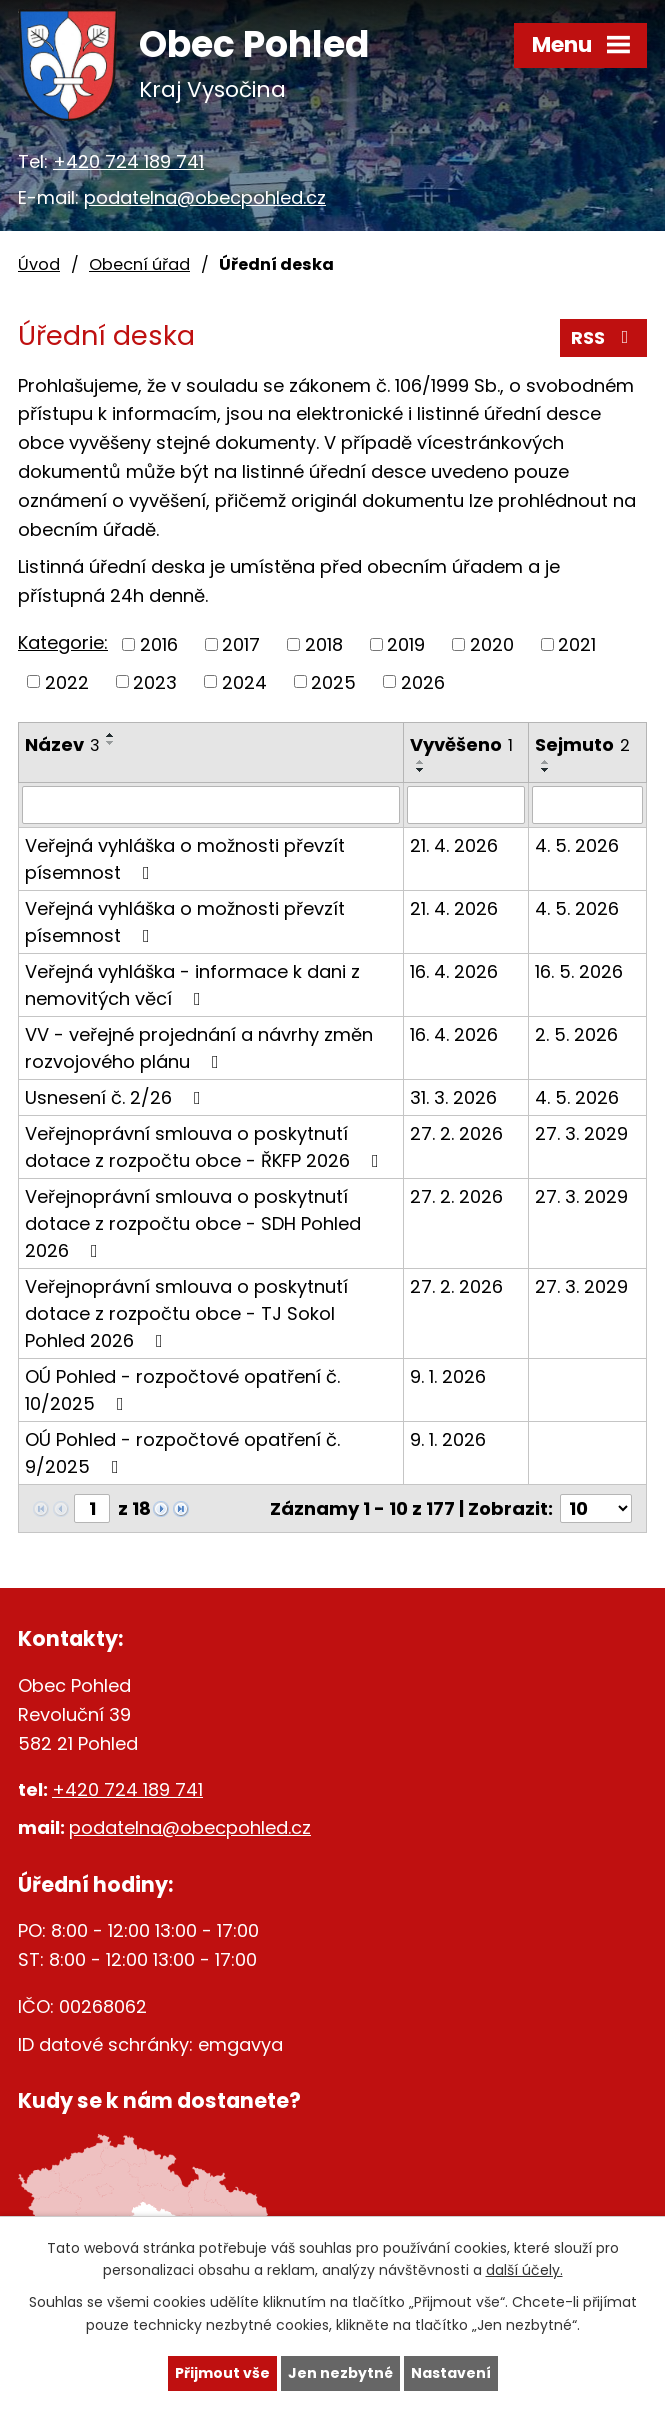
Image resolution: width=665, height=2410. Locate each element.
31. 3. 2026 (453, 1097)
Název (62, 744)
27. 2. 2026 (456, 1133)
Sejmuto (582, 744)
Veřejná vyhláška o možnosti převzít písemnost (185, 859)
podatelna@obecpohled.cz (205, 197)
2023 (155, 681)
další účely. (524, 2271)
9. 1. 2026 (448, 1376)
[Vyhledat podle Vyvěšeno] (466, 805)
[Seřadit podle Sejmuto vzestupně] (546, 762)
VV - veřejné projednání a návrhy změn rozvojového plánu (199, 1048)
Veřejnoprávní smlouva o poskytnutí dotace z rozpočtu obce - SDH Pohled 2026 (193, 1223)
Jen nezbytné (340, 2373)
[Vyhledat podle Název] (211, 805)
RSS (604, 337)
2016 (159, 644)
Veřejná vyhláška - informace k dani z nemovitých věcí (192, 985)
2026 (423, 681)
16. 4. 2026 (454, 971)
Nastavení (451, 2373)
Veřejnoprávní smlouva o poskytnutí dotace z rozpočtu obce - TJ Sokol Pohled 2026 (186, 1313)
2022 (67, 681)
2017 (241, 644)
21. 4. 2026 (454, 845)
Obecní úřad (139, 264)
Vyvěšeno (461, 744)
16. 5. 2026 (579, 971)
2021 (577, 644)
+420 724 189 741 (128, 161)
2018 (324, 644)
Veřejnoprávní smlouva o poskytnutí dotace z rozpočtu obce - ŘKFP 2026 (206, 1147)
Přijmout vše (222, 2373)
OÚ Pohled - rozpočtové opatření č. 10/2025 (182, 1390)
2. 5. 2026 (576, 1034)
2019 (406, 644)
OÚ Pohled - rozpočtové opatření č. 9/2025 (182, 1453)
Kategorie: (63, 642)
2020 (492, 644)
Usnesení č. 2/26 (117, 1097)
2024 (244, 681)
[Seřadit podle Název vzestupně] (111, 735)
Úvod (39, 264)
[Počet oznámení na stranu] (596, 1508)
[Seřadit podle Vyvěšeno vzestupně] (421, 762)
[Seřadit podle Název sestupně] (111, 743)
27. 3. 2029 (581, 1133)
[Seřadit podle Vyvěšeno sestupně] (421, 770)
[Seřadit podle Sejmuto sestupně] (546, 770)
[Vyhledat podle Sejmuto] (587, 805)
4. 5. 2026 (577, 845)
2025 (333, 681)
